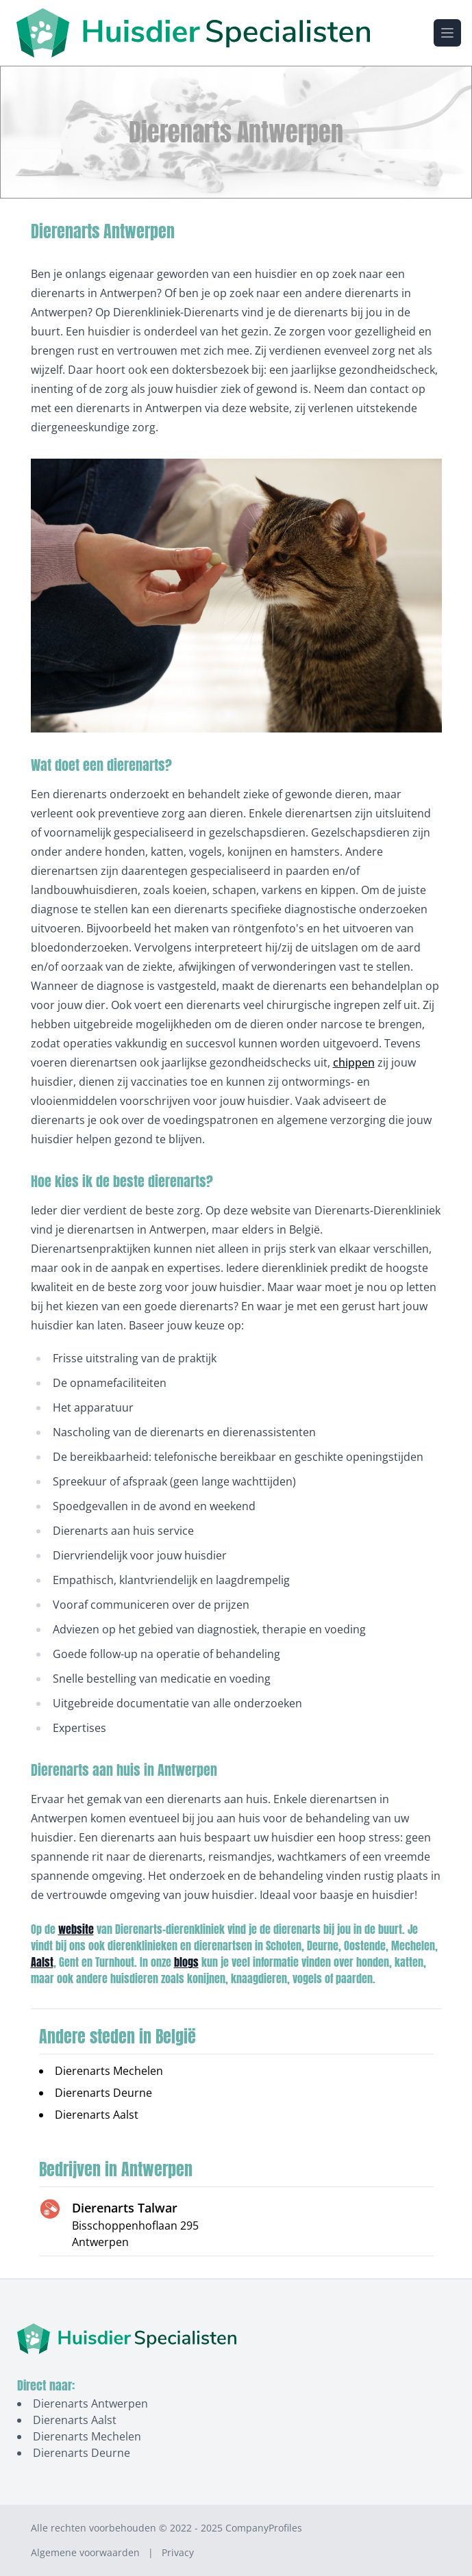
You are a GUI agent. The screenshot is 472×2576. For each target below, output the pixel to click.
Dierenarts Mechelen (109, 2070)
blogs (186, 1962)
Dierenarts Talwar (124, 2207)
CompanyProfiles (263, 2527)
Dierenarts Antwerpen (90, 2403)
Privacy (178, 2552)
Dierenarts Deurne (103, 2092)
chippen (354, 1062)
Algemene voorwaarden (85, 2552)
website (76, 1929)
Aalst (42, 1962)
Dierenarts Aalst (96, 2114)
